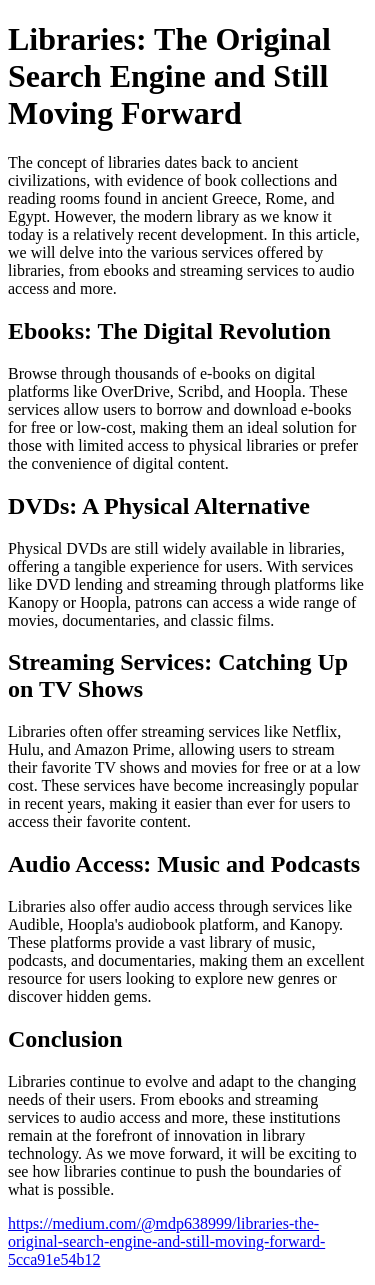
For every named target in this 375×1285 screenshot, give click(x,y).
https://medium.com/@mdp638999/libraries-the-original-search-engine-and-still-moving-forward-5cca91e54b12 (166, 1241)
